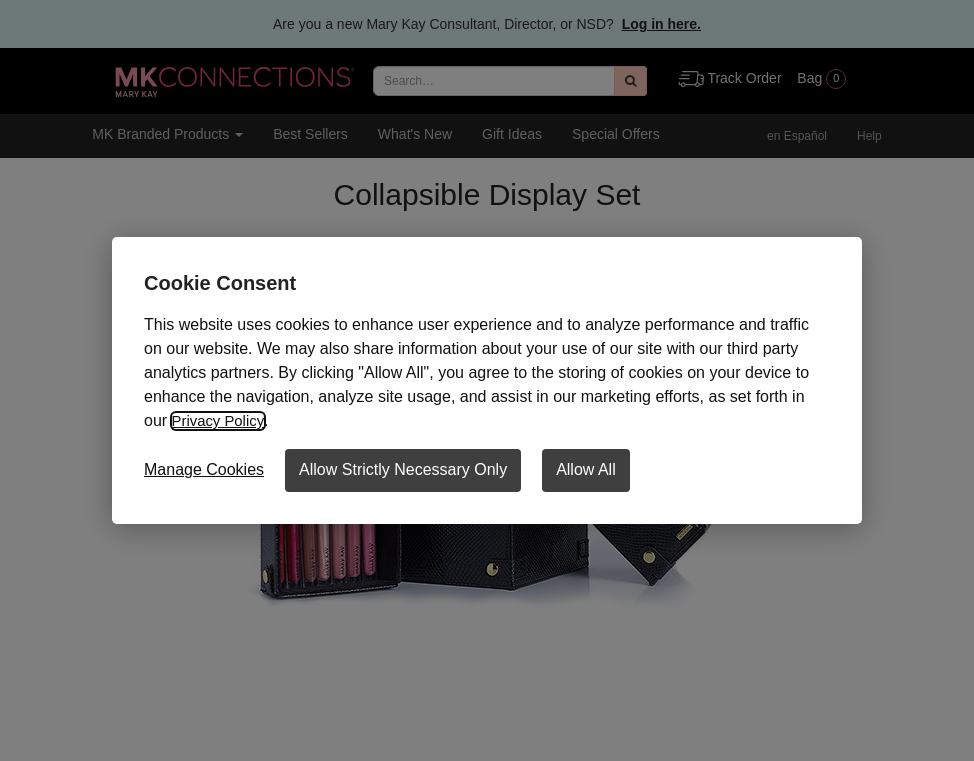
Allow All (586, 469)
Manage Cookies (204, 469)
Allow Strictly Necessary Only (403, 469)
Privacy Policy (221, 420)
